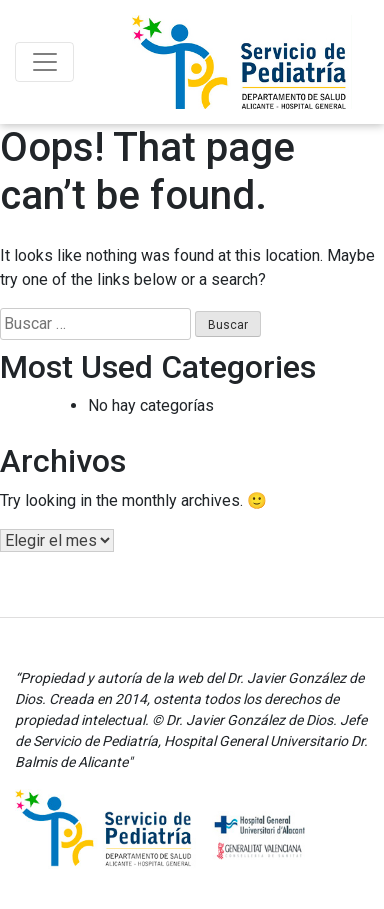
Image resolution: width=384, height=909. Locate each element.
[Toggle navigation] (44, 62)
